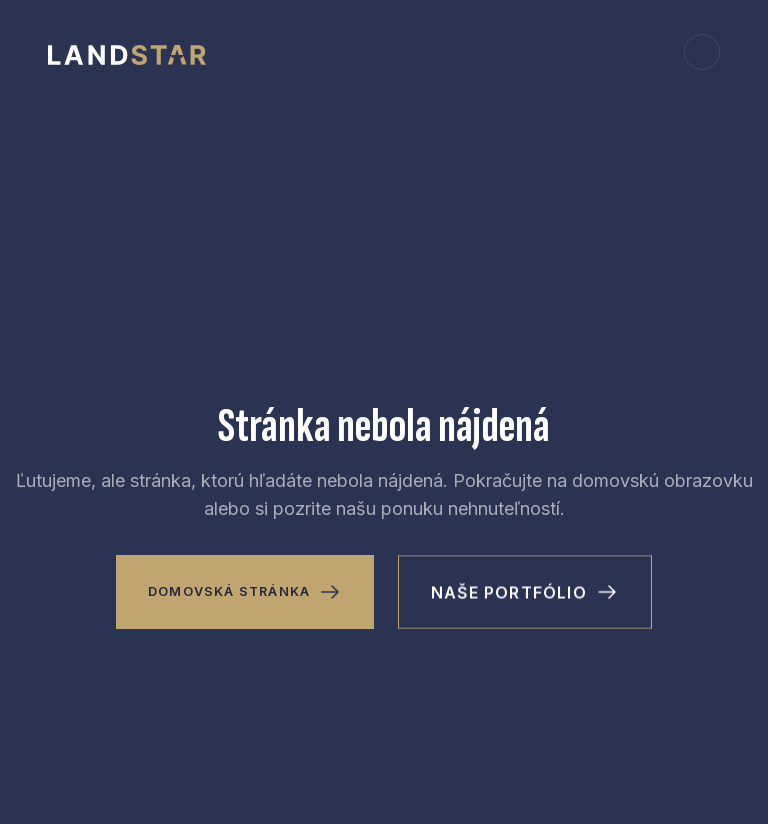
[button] (702, 52)
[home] (127, 52)
